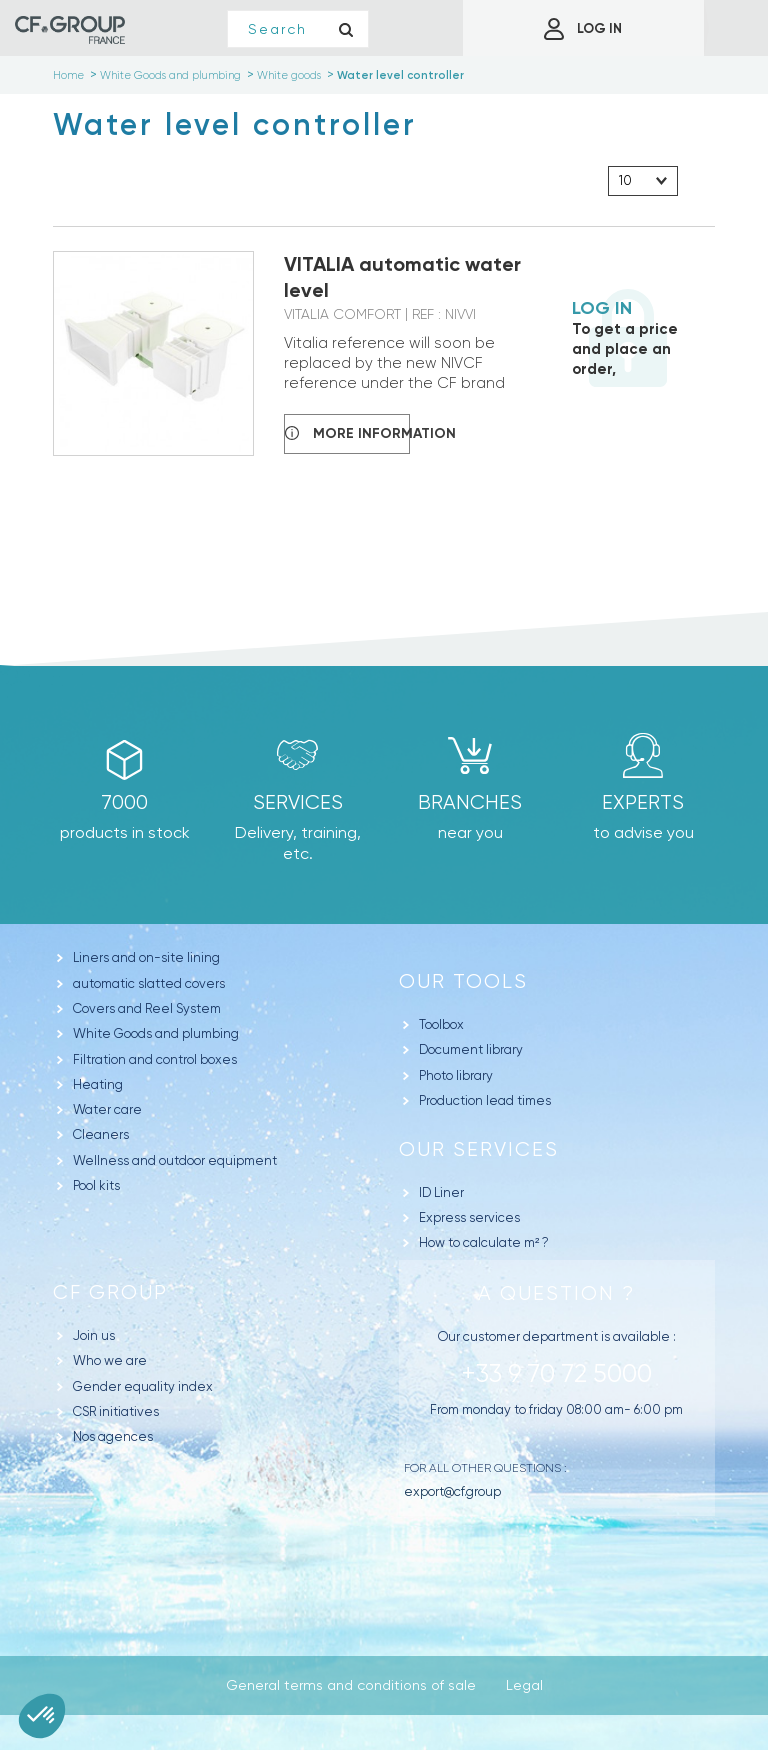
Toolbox (441, 1024)
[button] (42, 1716)
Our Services (479, 1149)
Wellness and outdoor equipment (175, 1160)
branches (470, 802)
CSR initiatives (116, 1411)
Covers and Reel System (147, 1008)
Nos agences (113, 1436)
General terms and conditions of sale (351, 1685)
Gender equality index (143, 1386)
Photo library (456, 1075)
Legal (524, 1685)
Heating (98, 1084)
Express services (469, 1217)
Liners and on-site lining (146, 957)
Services (298, 802)
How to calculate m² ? (484, 1242)
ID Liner (441, 1192)
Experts (643, 802)
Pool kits (96, 1185)
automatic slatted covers (149, 983)
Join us (94, 1335)
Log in (602, 308)
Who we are (110, 1360)
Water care (107, 1109)
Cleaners (101, 1134)
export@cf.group (452, 1491)
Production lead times (485, 1100)
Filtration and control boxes (155, 1059)
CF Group (110, 1292)
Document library (471, 1049)
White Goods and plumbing (156, 1033)
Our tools (463, 981)
